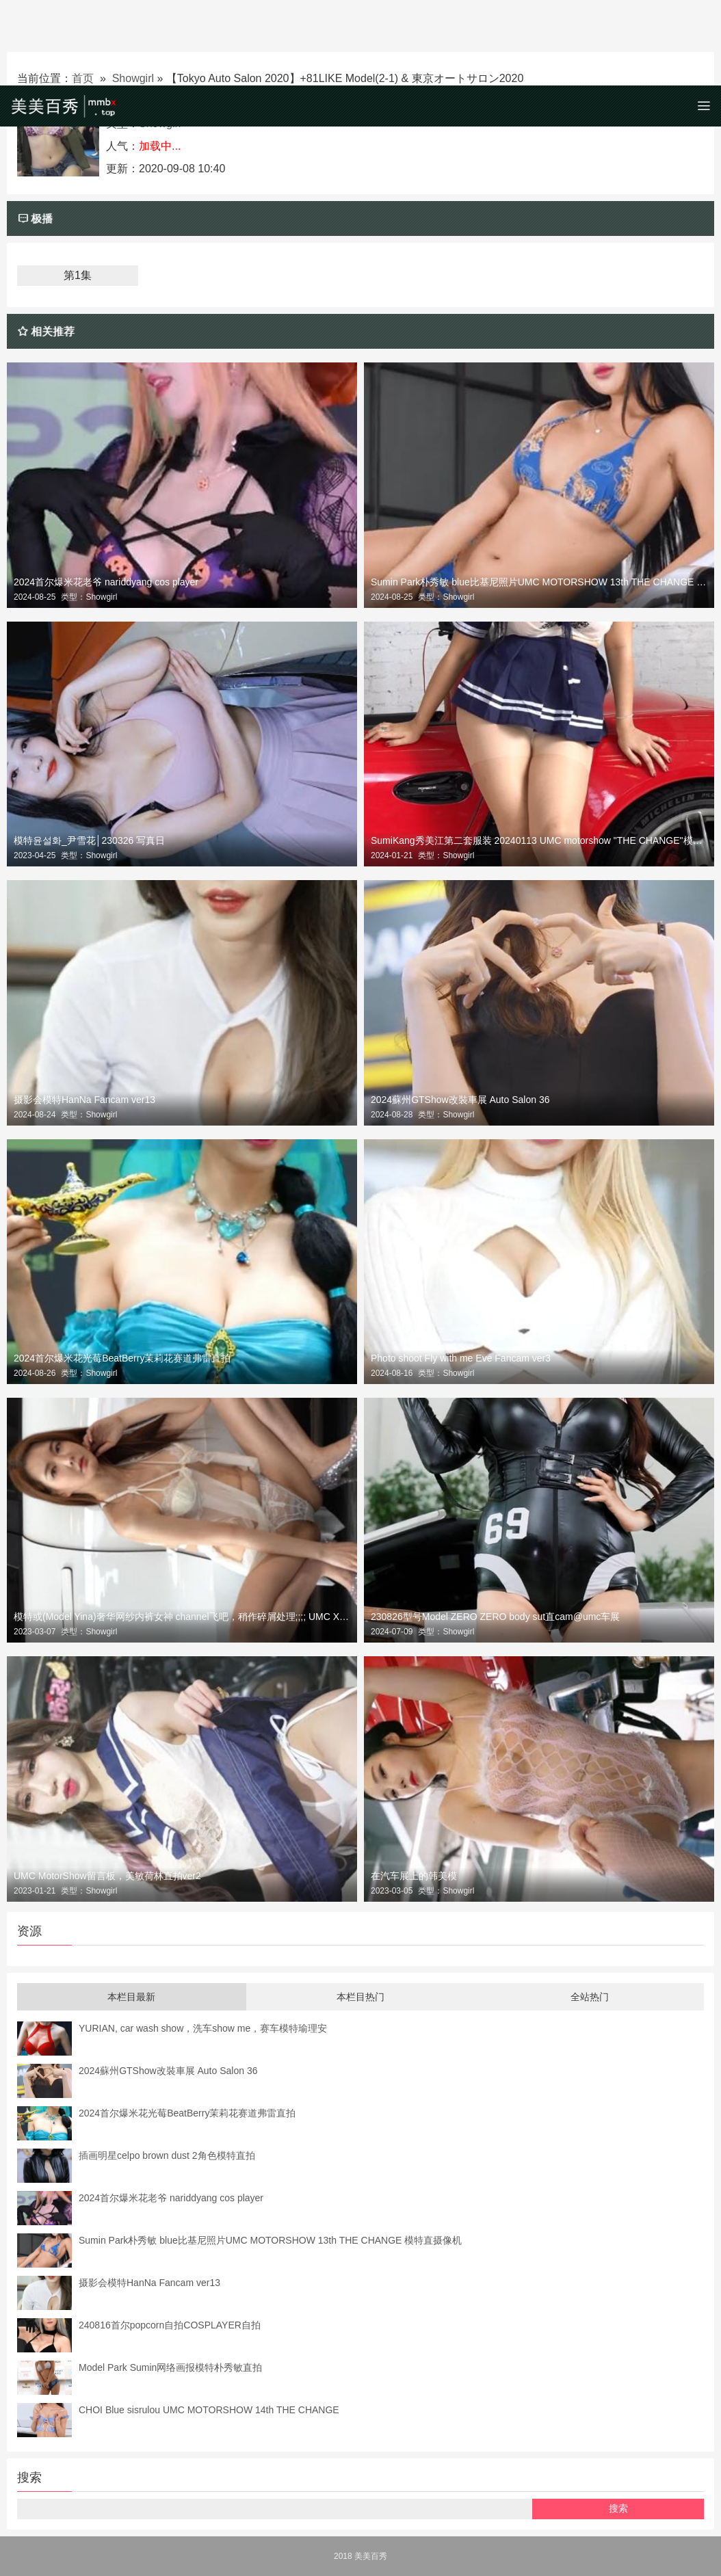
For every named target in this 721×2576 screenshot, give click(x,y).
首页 (83, 78)
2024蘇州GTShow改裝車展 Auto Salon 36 (460, 1099)
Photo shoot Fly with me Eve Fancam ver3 (461, 1358)
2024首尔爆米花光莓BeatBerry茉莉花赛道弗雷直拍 (122, 1358)
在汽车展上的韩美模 (414, 1875)
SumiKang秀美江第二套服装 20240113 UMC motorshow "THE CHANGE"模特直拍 (539, 840)
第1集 (78, 275)
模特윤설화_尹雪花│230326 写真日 (89, 840)
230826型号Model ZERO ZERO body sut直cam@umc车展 (495, 1616)
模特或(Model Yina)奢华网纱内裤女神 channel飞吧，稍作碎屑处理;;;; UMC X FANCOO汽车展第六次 (182, 1616)
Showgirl (133, 78)
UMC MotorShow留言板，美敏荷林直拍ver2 (107, 1875)
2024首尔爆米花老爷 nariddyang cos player (106, 581)
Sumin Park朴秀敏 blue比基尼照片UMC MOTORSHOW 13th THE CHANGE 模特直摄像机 (539, 581)
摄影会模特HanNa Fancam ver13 (84, 1099)
